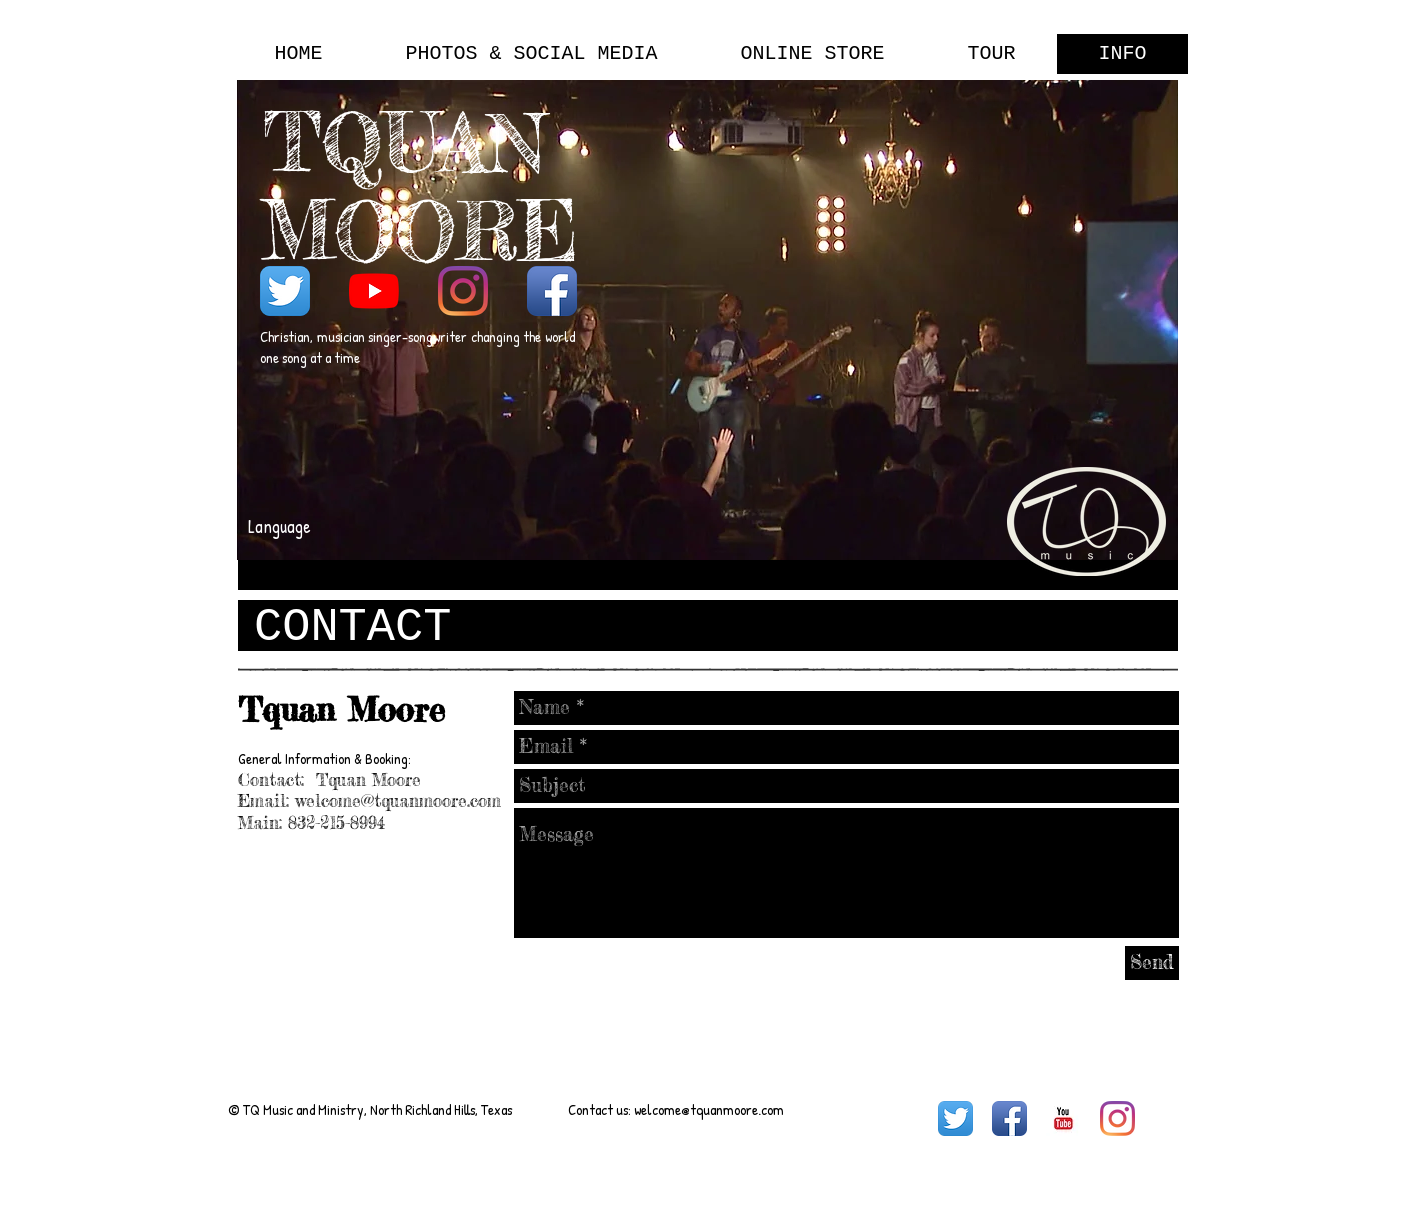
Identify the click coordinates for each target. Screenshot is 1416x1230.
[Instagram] (463, 291)
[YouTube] (374, 291)
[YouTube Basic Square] (1063, 1118)
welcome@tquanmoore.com (398, 800)
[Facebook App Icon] (552, 291)
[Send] (1152, 963)
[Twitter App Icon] (285, 291)
